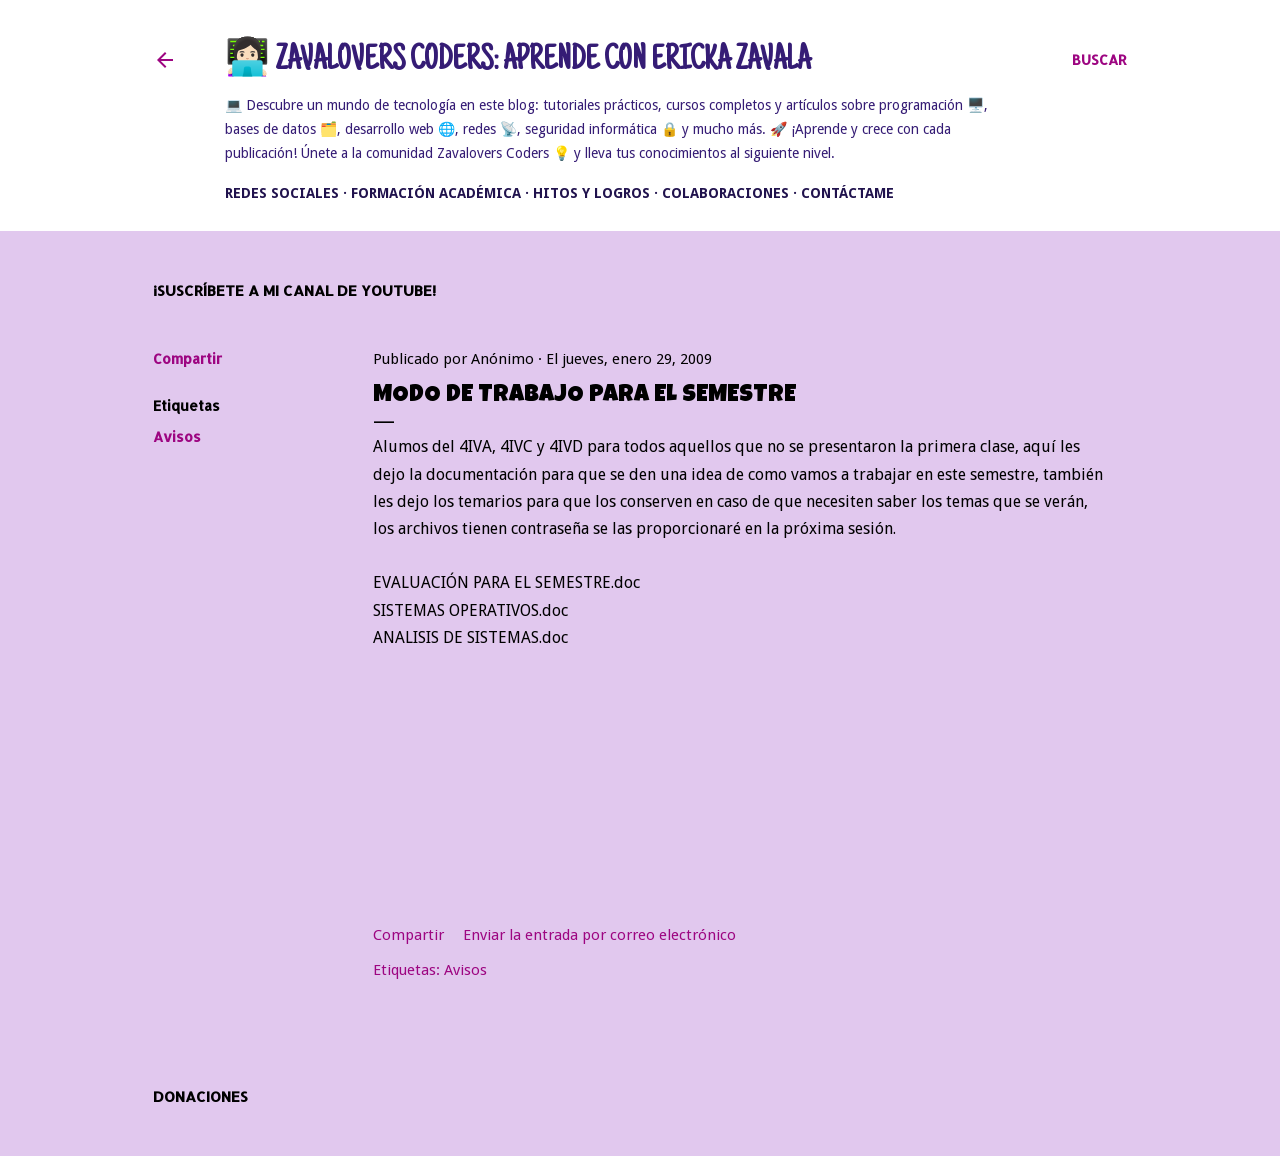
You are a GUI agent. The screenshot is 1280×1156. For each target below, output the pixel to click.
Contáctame (847, 193)
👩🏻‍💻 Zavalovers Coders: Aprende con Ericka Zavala (517, 62)
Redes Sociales (282, 193)
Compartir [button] (187, 358)
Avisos (177, 436)
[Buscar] (1099, 60)
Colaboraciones (725, 193)
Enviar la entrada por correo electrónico (599, 935)
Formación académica (436, 193)
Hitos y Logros (591, 193)
